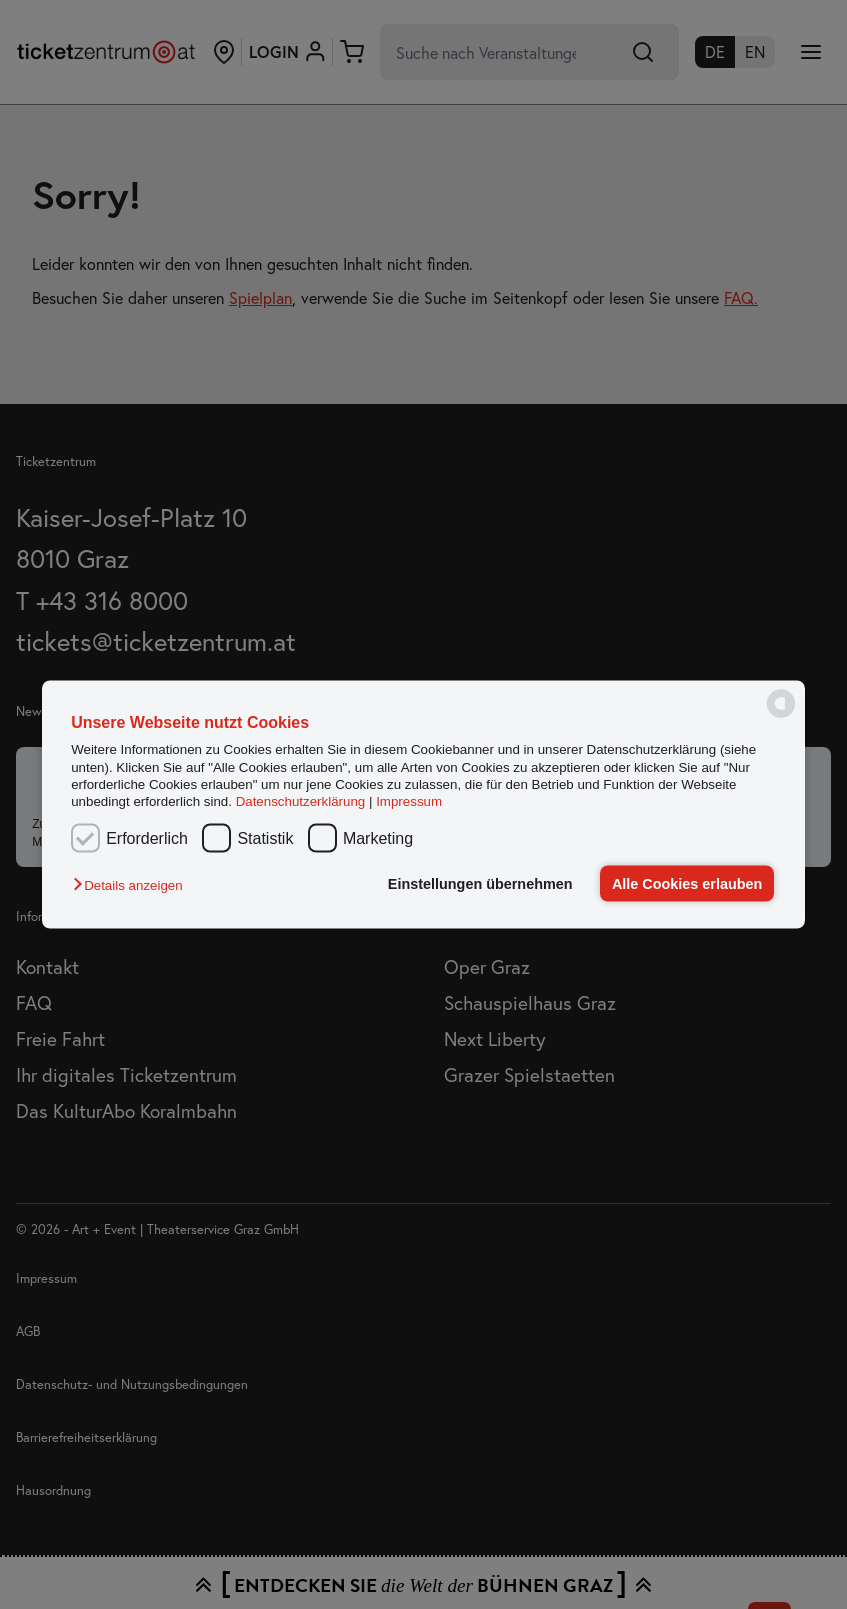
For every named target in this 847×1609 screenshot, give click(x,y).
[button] (132, 885)
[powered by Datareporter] (781, 715)
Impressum (409, 801)
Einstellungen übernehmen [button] (480, 884)
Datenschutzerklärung (301, 801)
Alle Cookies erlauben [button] (687, 884)
